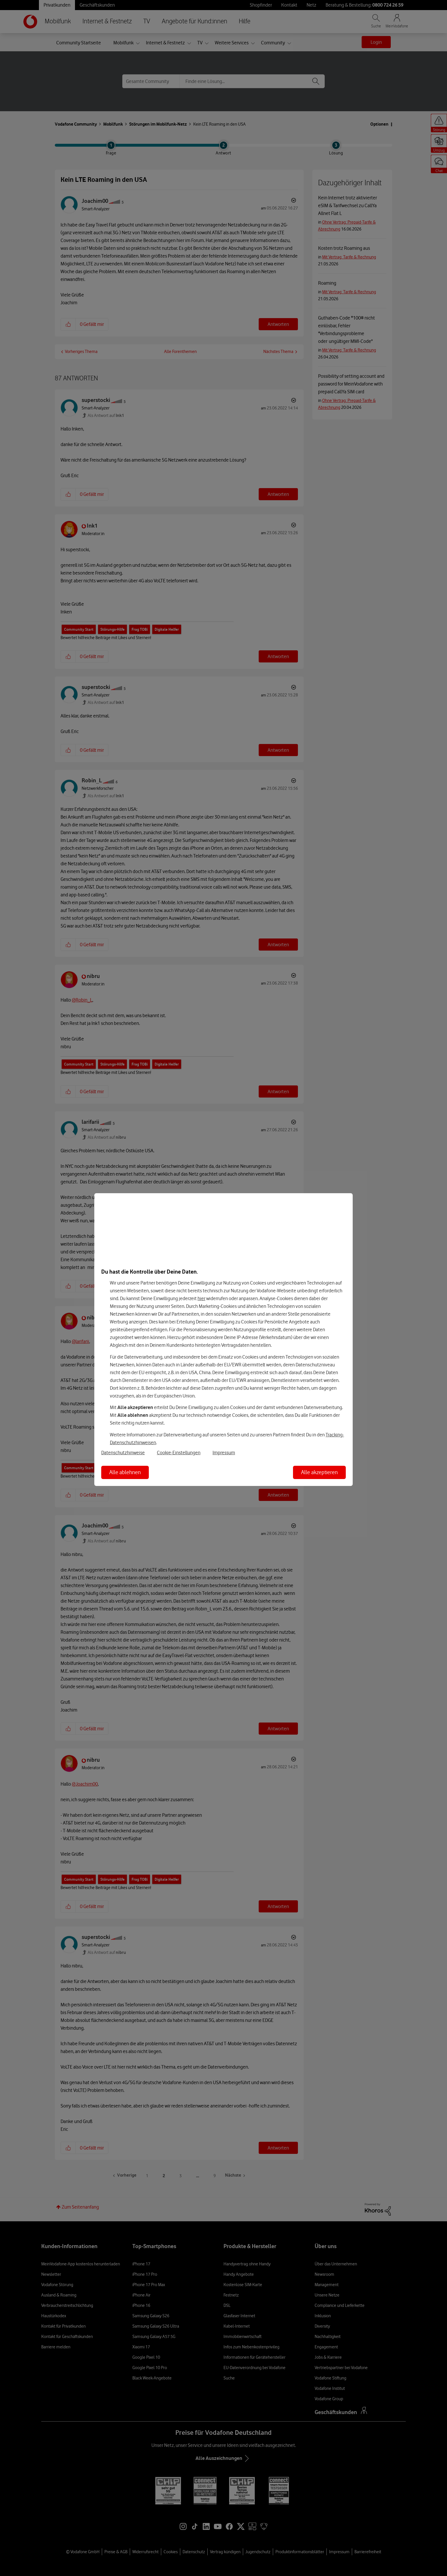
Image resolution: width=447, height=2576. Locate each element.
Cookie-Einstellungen (178, 1452)
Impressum (224, 1452)
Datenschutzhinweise (123, 1452)
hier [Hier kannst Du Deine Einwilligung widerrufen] (201, 1298)
